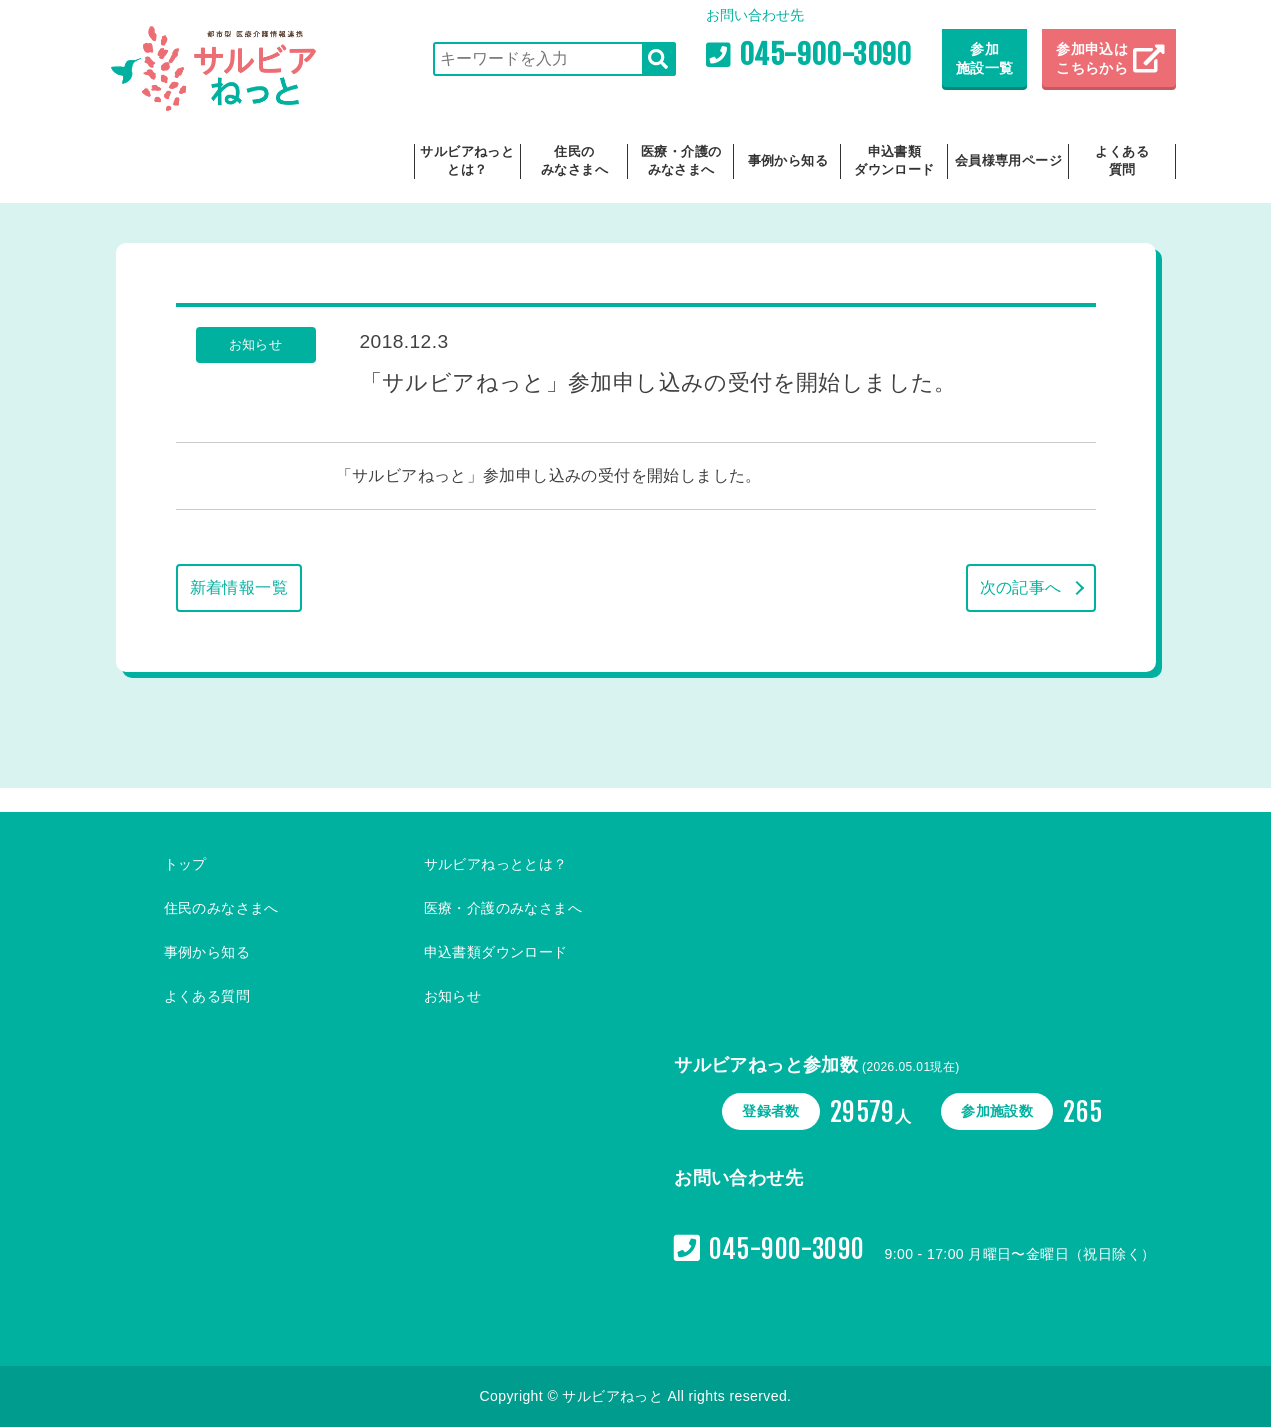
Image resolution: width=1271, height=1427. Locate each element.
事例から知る (788, 160)
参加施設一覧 (985, 59)
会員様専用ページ (1008, 160)
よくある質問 (1122, 160)
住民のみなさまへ (574, 160)
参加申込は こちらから (1094, 59)
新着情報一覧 (239, 587)
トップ (185, 864)
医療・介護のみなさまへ (681, 160)
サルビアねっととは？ (467, 160)
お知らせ (453, 996)
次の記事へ (1021, 587)
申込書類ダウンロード (894, 160)
